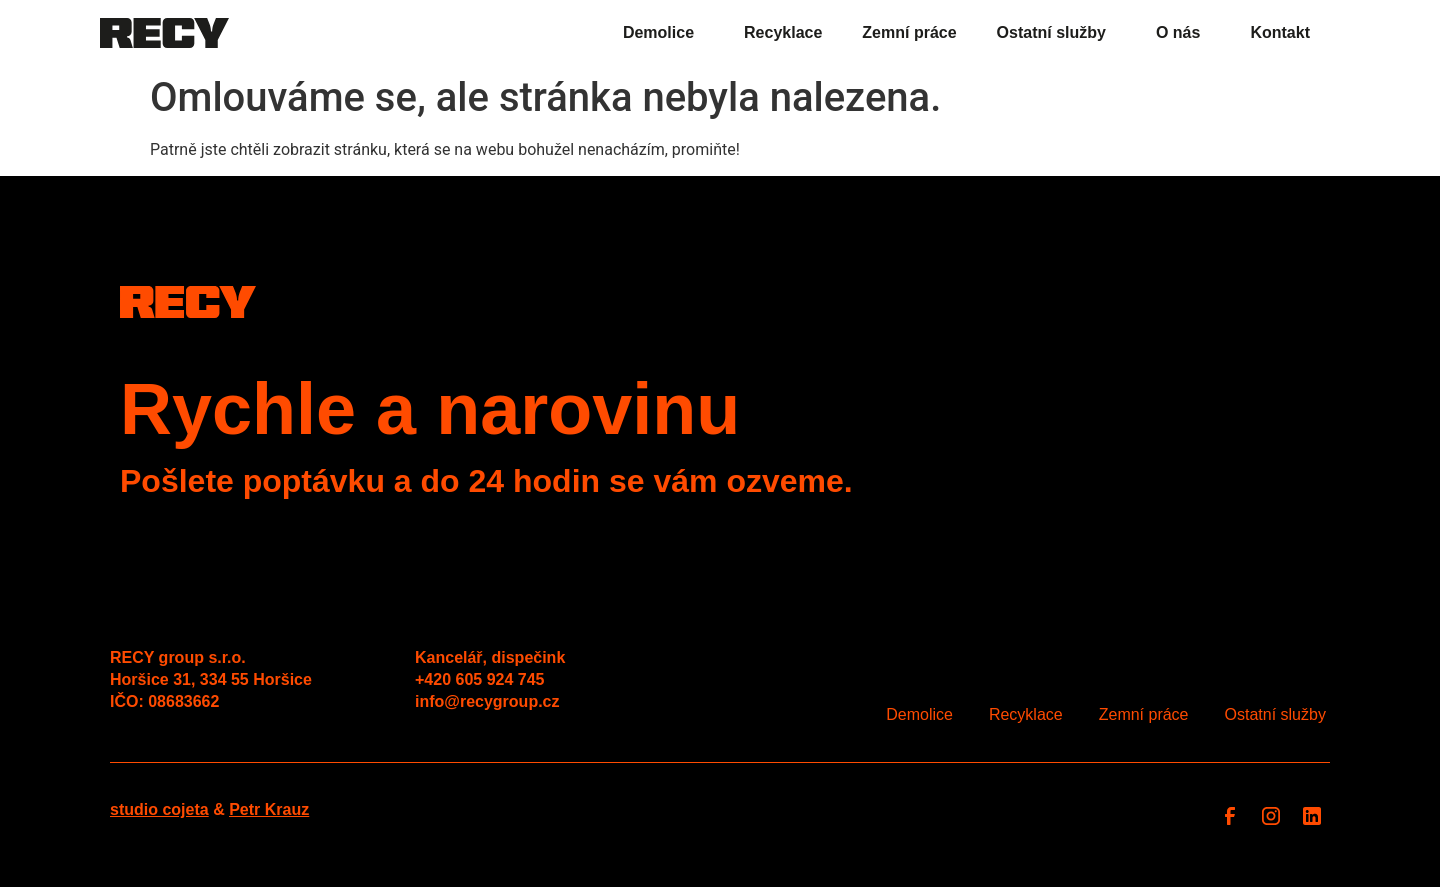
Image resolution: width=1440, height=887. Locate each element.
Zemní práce (909, 32)
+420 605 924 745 (479, 679)
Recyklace (783, 32)
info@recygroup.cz (487, 701)
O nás (1183, 33)
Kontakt (1280, 32)
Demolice (663, 33)
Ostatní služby (1056, 33)
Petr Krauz (269, 809)
